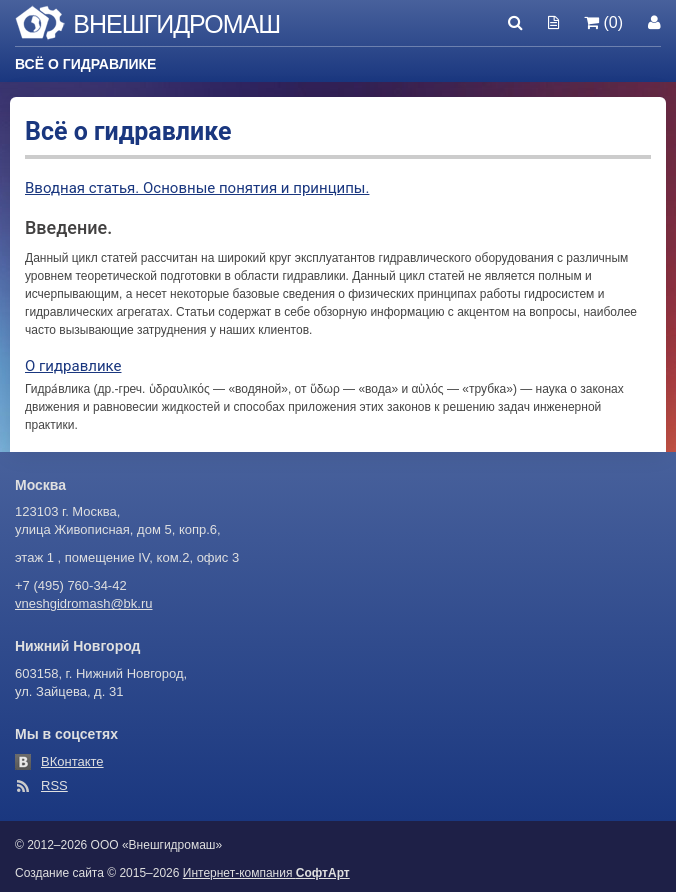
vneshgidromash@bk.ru (83, 603)
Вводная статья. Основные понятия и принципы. (197, 188)
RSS (54, 785)
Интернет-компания (266, 873)
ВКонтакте (72, 761)
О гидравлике (73, 366)
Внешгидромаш (176, 24)
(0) (603, 22)
